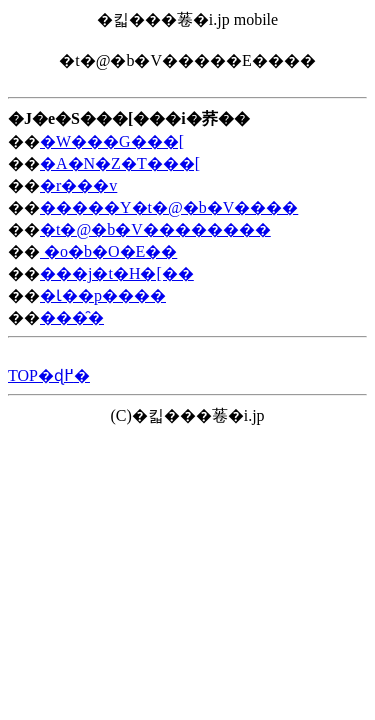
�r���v (78, 185)
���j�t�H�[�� (117, 273)
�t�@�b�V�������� (155, 229)
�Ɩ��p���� (103, 295)
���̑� (72, 317)
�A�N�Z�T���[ (120, 163)
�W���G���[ (112, 141)
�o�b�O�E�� (108, 251)
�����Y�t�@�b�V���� (169, 207)
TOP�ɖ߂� (49, 375)
